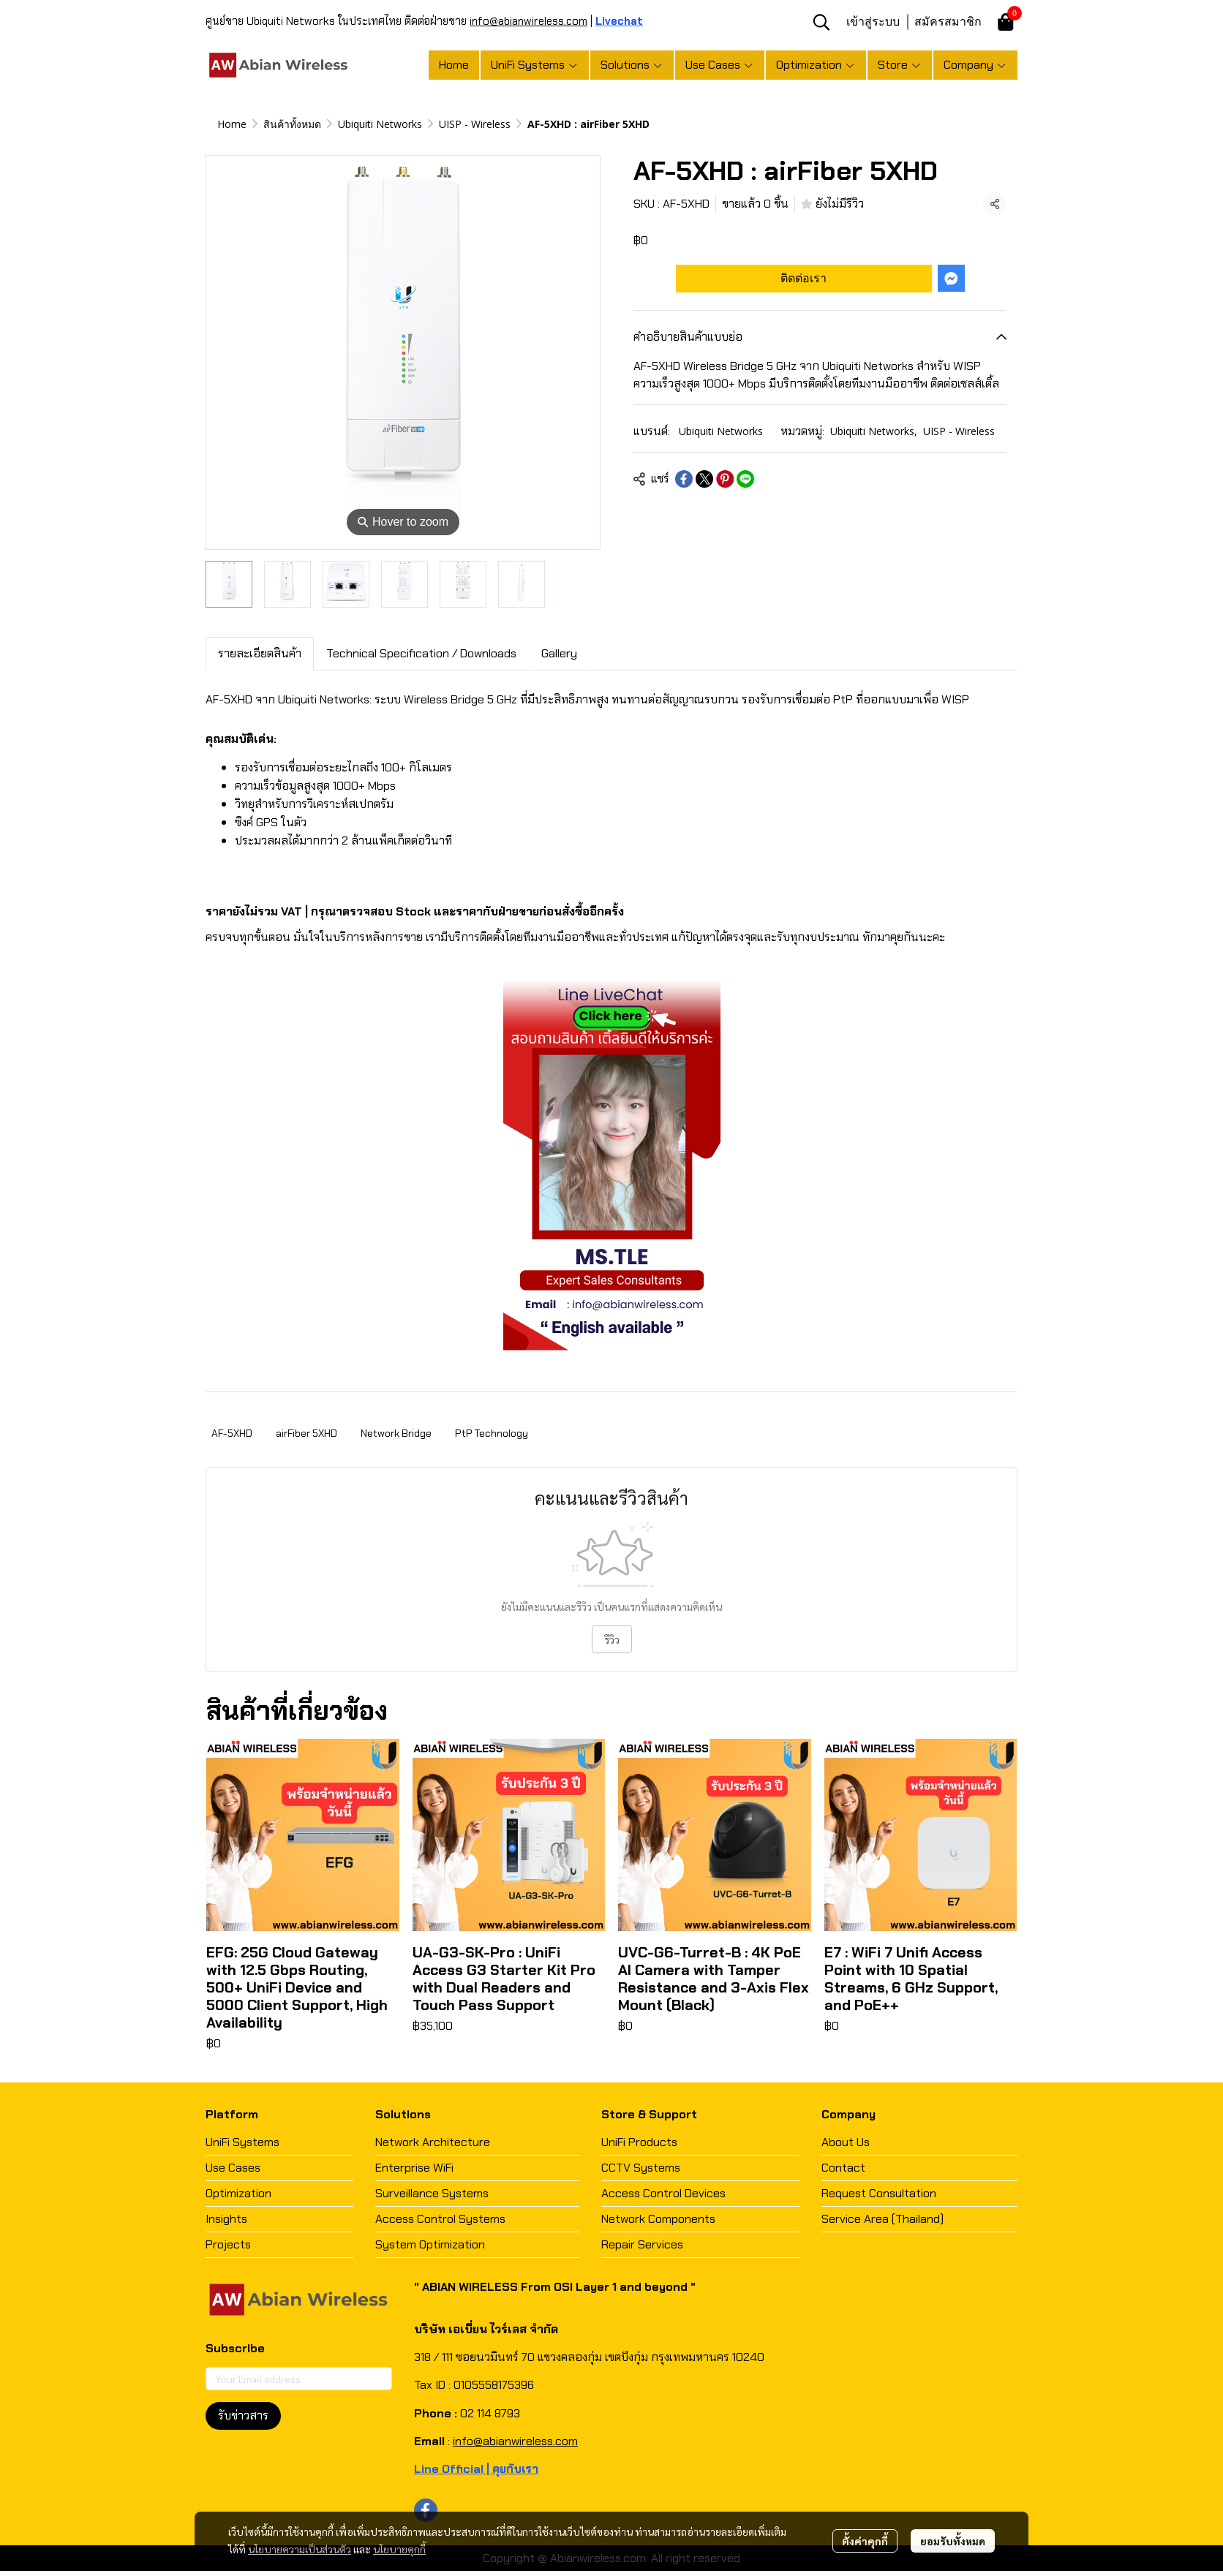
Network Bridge (396, 1433)
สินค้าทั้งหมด (292, 124)
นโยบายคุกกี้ (399, 2549)
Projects (228, 2244)
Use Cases (233, 2167)
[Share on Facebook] (684, 479)
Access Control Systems (440, 2218)
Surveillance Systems (432, 2193)
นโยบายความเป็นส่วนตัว (299, 2549)
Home (232, 124)
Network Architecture (432, 2142)
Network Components (658, 2218)
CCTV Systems (640, 2167)
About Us (845, 2142)
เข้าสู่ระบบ (873, 21)
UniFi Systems (242, 2142)
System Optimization (430, 2244)
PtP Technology (491, 1433)
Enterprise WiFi (414, 2167)
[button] (821, 22)
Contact (843, 2167)
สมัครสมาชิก (948, 21)
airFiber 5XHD (306, 1433)
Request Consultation (878, 2193)
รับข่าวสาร (243, 2415)
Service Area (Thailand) (882, 2218)
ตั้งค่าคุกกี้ (865, 2540)
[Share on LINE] (745, 479)
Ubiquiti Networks (380, 124)
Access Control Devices (663, 2193)
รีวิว (612, 1639)
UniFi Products (639, 2142)
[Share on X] (704, 479)
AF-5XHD (231, 1433)
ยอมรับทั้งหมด (952, 2540)
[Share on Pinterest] (725, 479)
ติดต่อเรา (803, 278)
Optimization (238, 2193)
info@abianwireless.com (528, 21)
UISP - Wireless (475, 124)
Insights (226, 2218)
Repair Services (642, 2244)
